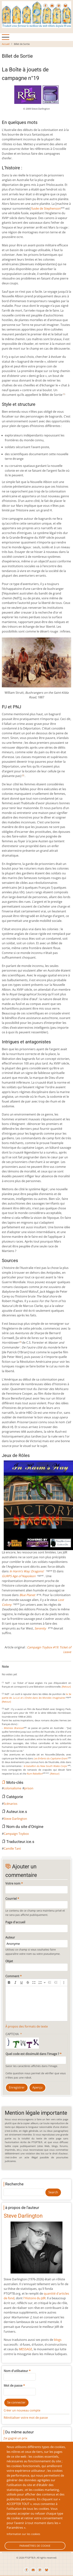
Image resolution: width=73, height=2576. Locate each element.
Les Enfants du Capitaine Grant (50, 1758)
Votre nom (12, 1883)
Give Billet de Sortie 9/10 (30, 1670)
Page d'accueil (15, 1922)
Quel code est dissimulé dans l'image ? (32, 2054)
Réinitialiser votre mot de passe (26, 2418)
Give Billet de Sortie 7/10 (24, 1670)
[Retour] (66, 1686)
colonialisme (12, 1788)
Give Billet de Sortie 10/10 (32, 1670)
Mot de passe (13, 2385)
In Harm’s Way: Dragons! (26, 1571)
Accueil (5, 44)
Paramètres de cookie (34, 2545)
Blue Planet (27, 1595)
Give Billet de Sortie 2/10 (9, 1670)
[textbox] (36, 2003)
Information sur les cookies (23, 2534)
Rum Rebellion (35, 1773)
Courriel (11, 1899)
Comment (12, 1976)
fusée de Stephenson (46, 208)
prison (28, 1788)
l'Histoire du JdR (34, 2298)
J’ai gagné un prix (15, 2438)
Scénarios (10, 1804)
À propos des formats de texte (26, 2026)
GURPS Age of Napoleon (19, 1576)
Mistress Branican (14, 1728)
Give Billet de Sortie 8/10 (27, 1670)
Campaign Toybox (16, 1834)
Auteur (10, 1937)
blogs (58, 2340)
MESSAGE (25, 2349)
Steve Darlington (15, 1819)
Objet (9, 1961)
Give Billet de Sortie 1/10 (6, 1670)
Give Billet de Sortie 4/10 (15, 1670)
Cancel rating (3, 1670)
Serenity (40, 1628)
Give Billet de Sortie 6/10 (21, 1670)
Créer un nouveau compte (22, 2410)
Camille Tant (12, 1848)
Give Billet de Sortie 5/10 (18, 1670)
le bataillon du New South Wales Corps (45, 1766)
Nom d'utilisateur (16, 2371)
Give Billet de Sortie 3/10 (12, 1670)
